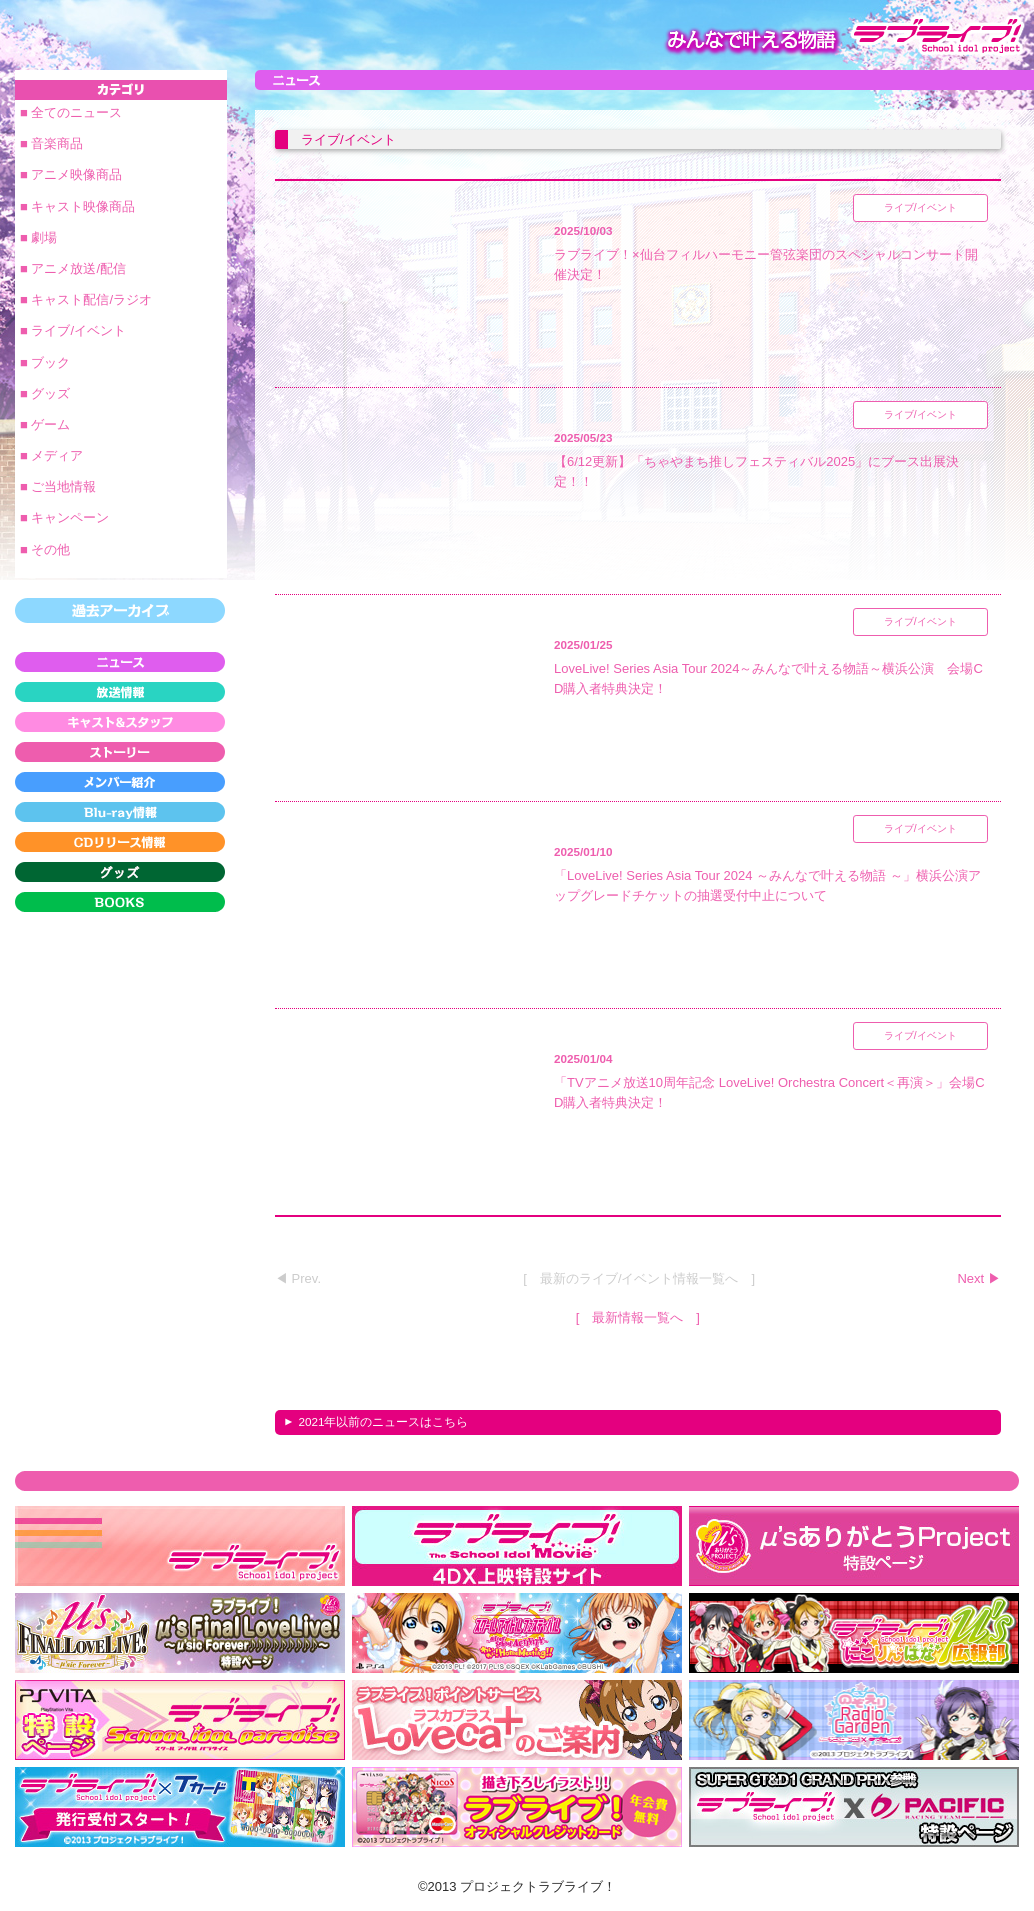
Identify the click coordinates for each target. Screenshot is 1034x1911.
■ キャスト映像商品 (77, 206)
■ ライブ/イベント (73, 330)
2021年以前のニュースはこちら (383, 1421)
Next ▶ (978, 1278)
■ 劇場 (38, 237)
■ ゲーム (45, 424)
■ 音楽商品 (51, 143)
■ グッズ (45, 393)
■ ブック (45, 362)
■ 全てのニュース (71, 112)
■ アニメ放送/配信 (73, 268)
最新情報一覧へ (637, 1317)
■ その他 (45, 549)
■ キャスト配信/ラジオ (86, 299)
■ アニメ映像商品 (71, 174)
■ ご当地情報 (58, 486)
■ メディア (51, 455)
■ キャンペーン (64, 517)
